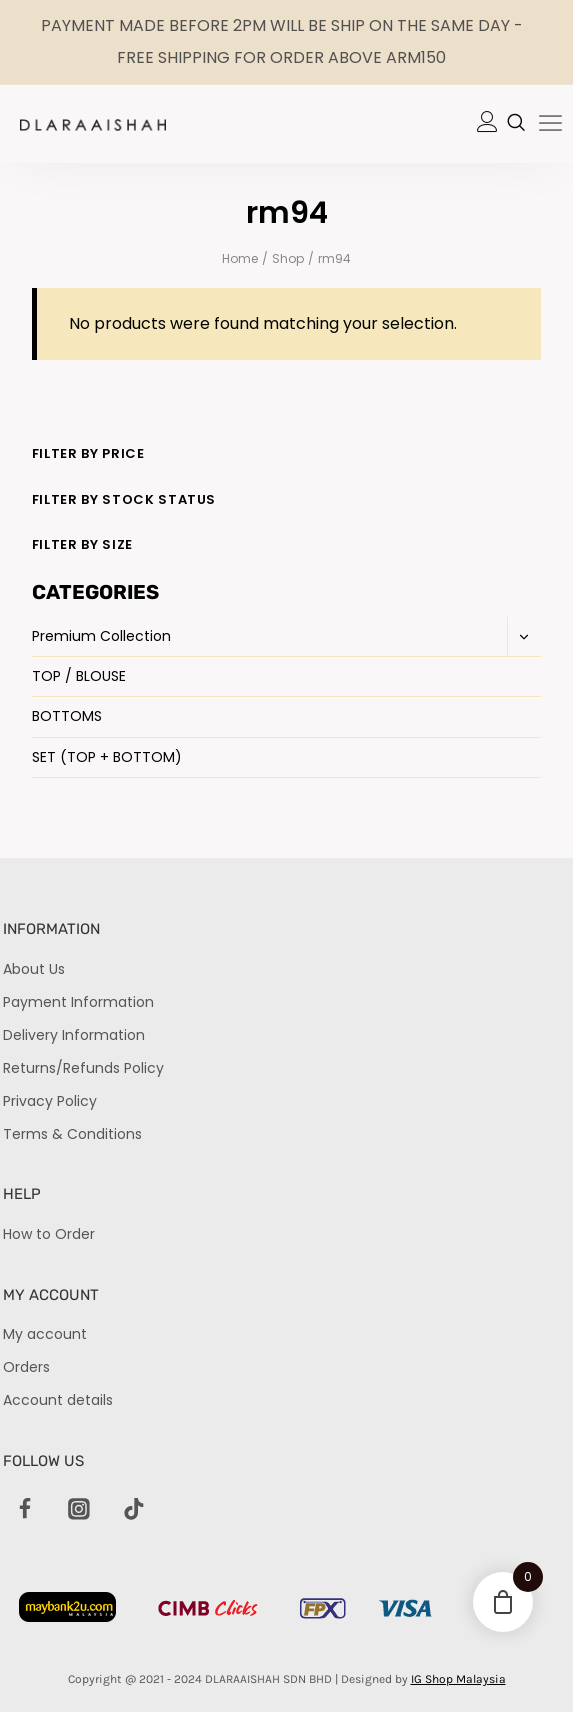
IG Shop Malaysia (458, 1679)
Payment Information (78, 1002)
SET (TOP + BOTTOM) (107, 757)
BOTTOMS (67, 716)
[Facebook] (25, 1510)
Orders (26, 1367)
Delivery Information (74, 1035)
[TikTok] (134, 1510)
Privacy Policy (50, 1101)
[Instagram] (80, 1510)
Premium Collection (101, 636)
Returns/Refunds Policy (83, 1068)
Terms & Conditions (72, 1134)
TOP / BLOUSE (79, 676)
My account (45, 1334)
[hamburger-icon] (550, 125)
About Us (34, 969)
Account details (58, 1400)
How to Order (49, 1234)
